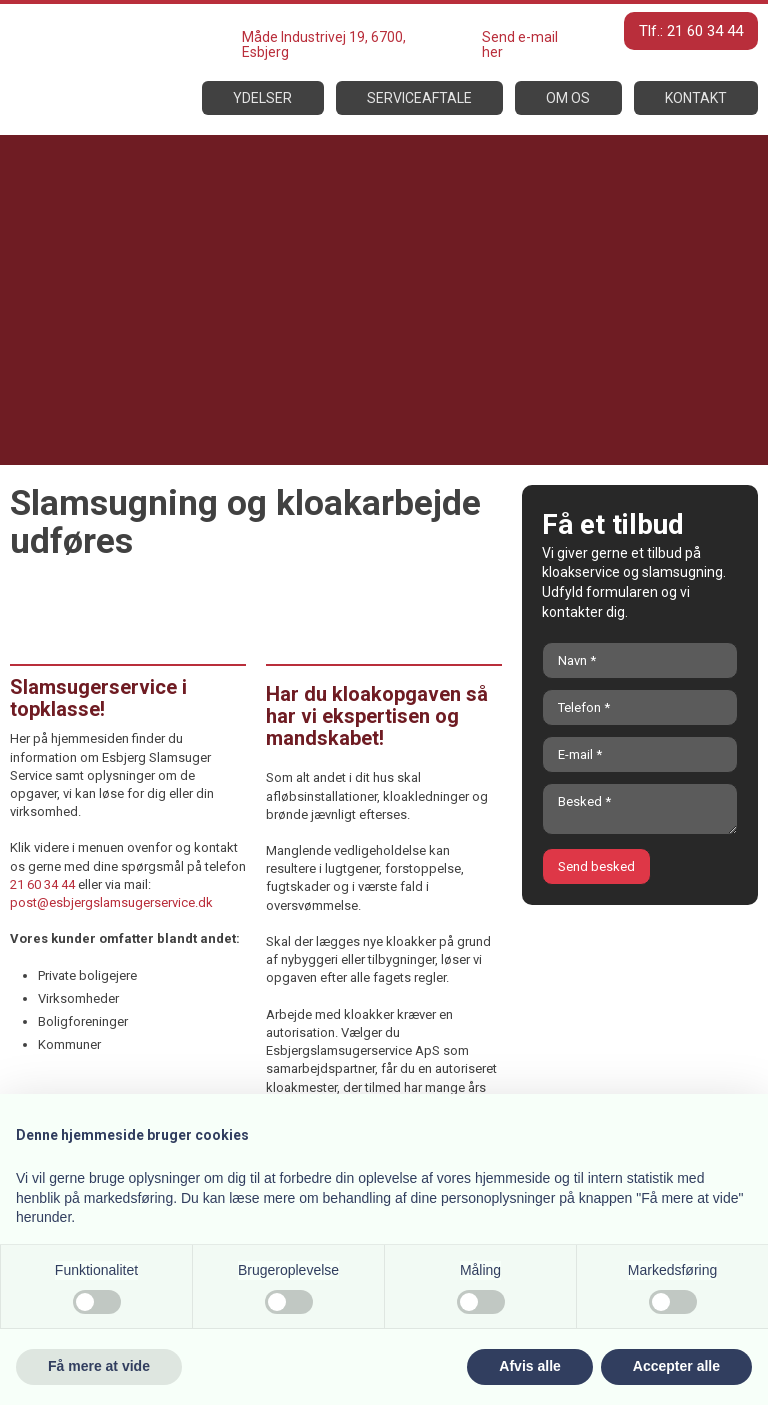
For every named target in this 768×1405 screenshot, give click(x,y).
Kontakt (696, 98)
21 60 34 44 (42, 884)
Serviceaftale (419, 98)
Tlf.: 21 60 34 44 (691, 31)
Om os (568, 98)
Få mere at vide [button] (99, 1366)
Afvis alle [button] (529, 1366)
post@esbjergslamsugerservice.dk (111, 902)
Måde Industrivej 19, (305, 37)
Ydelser (262, 98)
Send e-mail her (520, 44)
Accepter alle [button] (676, 1366)
